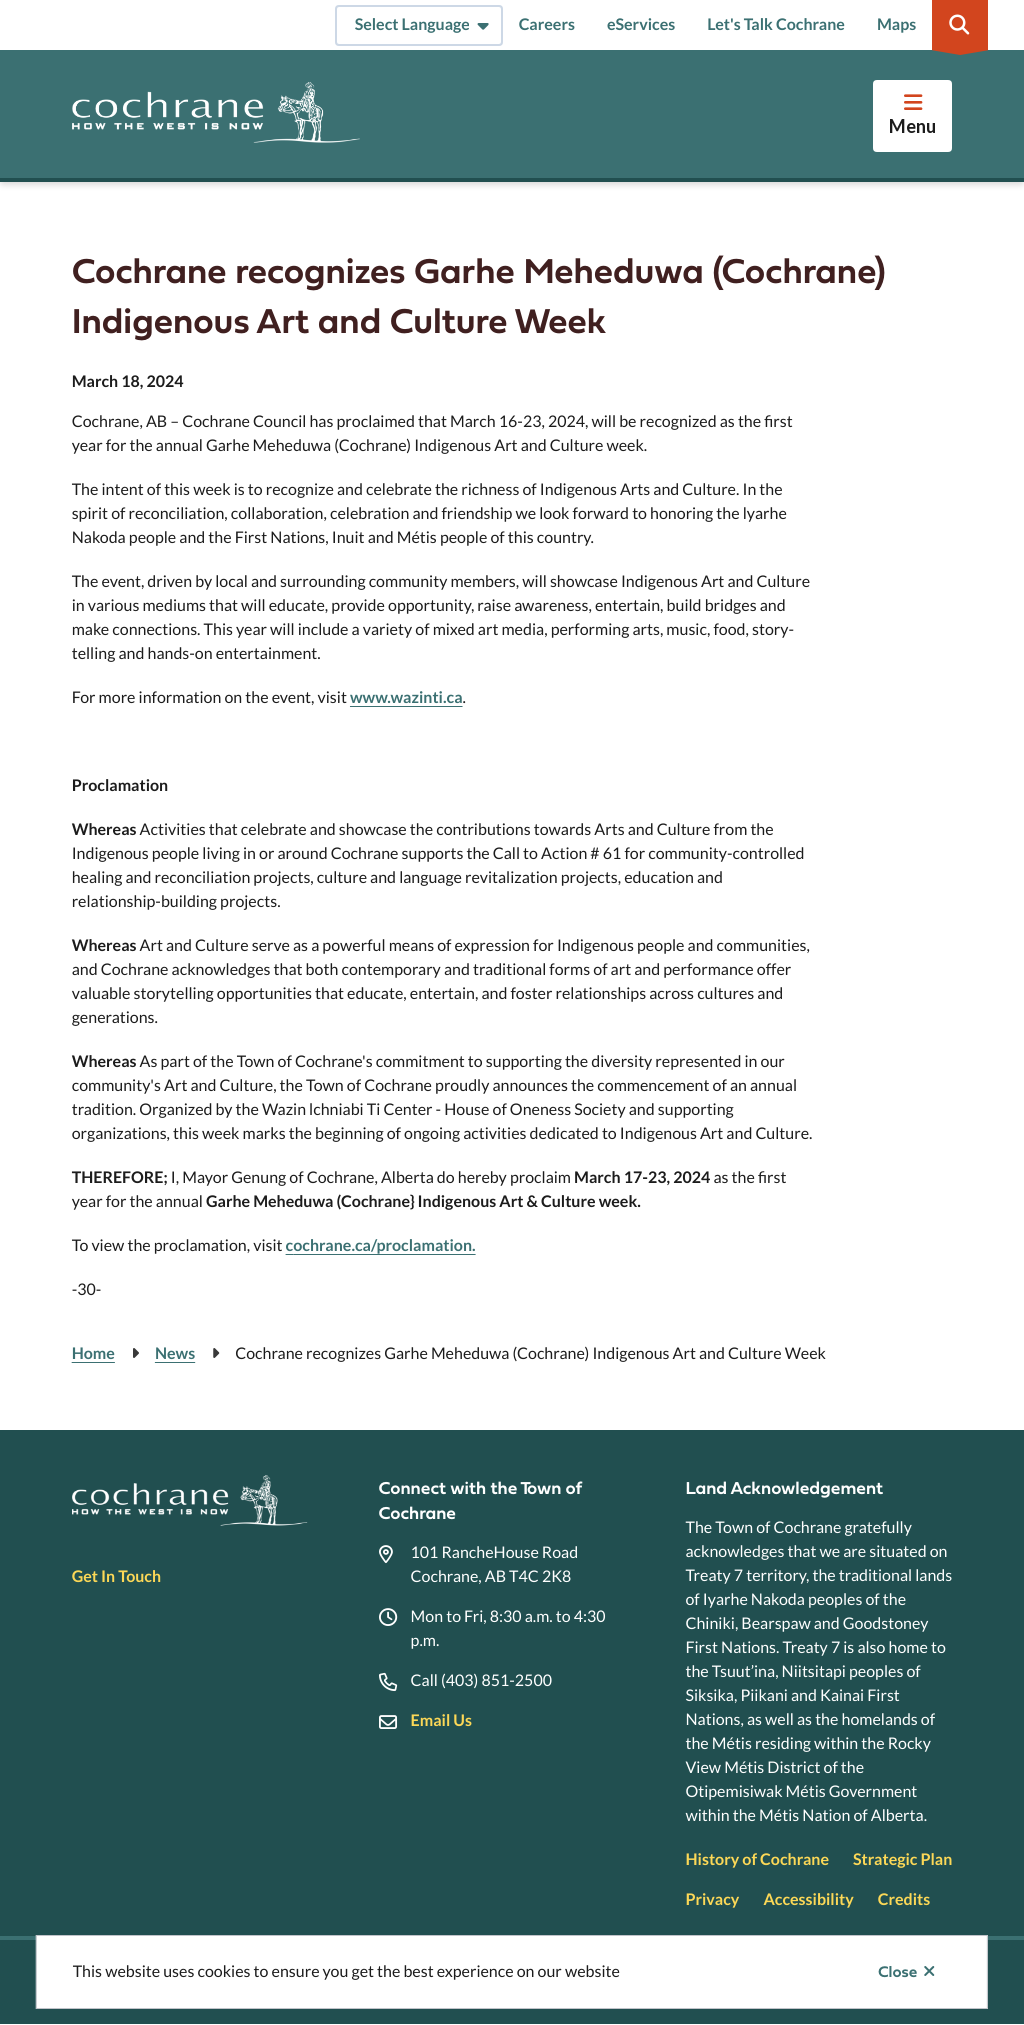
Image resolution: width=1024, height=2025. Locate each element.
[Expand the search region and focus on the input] (960, 25)
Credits (904, 1899)
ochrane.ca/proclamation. (384, 1245)
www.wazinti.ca (406, 697)
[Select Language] (419, 25)
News (175, 1353)
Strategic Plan (902, 1859)
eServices (641, 24)
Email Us (441, 1720)
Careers (547, 24)
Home (93, 1353)
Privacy (712, 1899)
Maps (896, 24)
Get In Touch (116, 1576)
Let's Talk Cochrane (776, 24)
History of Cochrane (757, 1859)
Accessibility (808, 1899)
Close (897, 1972)
